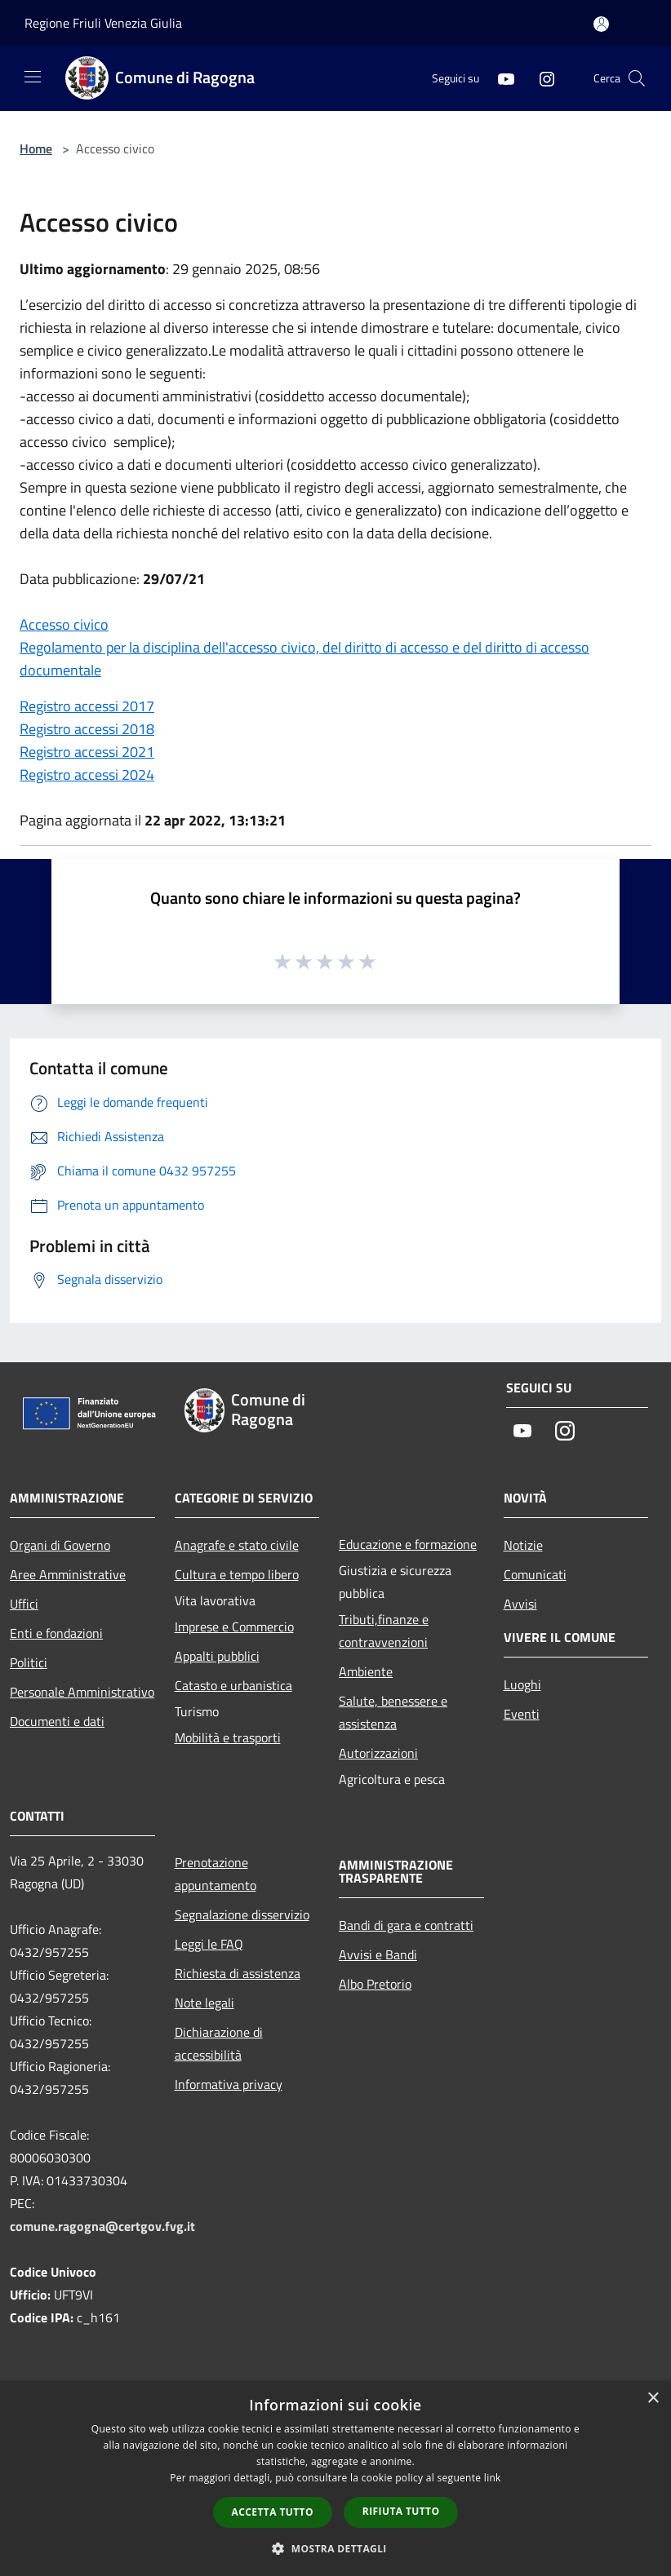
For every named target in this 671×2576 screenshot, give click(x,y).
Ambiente (366, 1671)
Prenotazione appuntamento (215, 1873)
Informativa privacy (228, 2084)
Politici (28, 1662)
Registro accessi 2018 (87, 729)
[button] (335, 2548)
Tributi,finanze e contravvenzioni (384, 1630)
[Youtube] (499, 78)
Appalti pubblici (217, 1656)
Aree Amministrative (68, 1574)
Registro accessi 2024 (87, 775)
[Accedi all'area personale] (601, 24)
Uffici (24, 1603)
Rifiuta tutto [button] (401, 2511)
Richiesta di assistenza (237, 1973)
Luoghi (522, 1684)
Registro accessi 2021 (87, 752)
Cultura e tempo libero (237, 1574)
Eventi (522, 1714)
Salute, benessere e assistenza (393, 1712)
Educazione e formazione (408, 1544)
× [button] (653, 2398)
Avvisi (520, 1603)
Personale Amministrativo (82, 1692)
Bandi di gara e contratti (406, 1925)
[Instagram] (540, 78)
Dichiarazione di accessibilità (219, 2043)
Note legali (204, 2002)
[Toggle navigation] (32, 76)
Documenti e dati (57, 1721)
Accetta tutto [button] (272, 2512)
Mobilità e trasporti (228, 1737)
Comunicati (535, 1574)
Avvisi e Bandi (378, 1954)
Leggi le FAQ (209, 1944)
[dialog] (335, 2478)
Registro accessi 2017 (87, 706)
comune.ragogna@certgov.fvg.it (102, 2226)
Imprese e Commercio (234, 1626)
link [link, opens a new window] (492, 2478)
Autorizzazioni (378, 1753)
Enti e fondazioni (56, 1633)
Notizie (523, 1545)
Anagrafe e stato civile (237, 1545)
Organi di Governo (60, 1545)
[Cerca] (637, 78)
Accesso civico (64, 624)
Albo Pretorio (375, 1984)
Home (36, 148)
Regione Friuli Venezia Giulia (103, 23)
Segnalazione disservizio (242, 1914)
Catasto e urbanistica (233, 1685)
